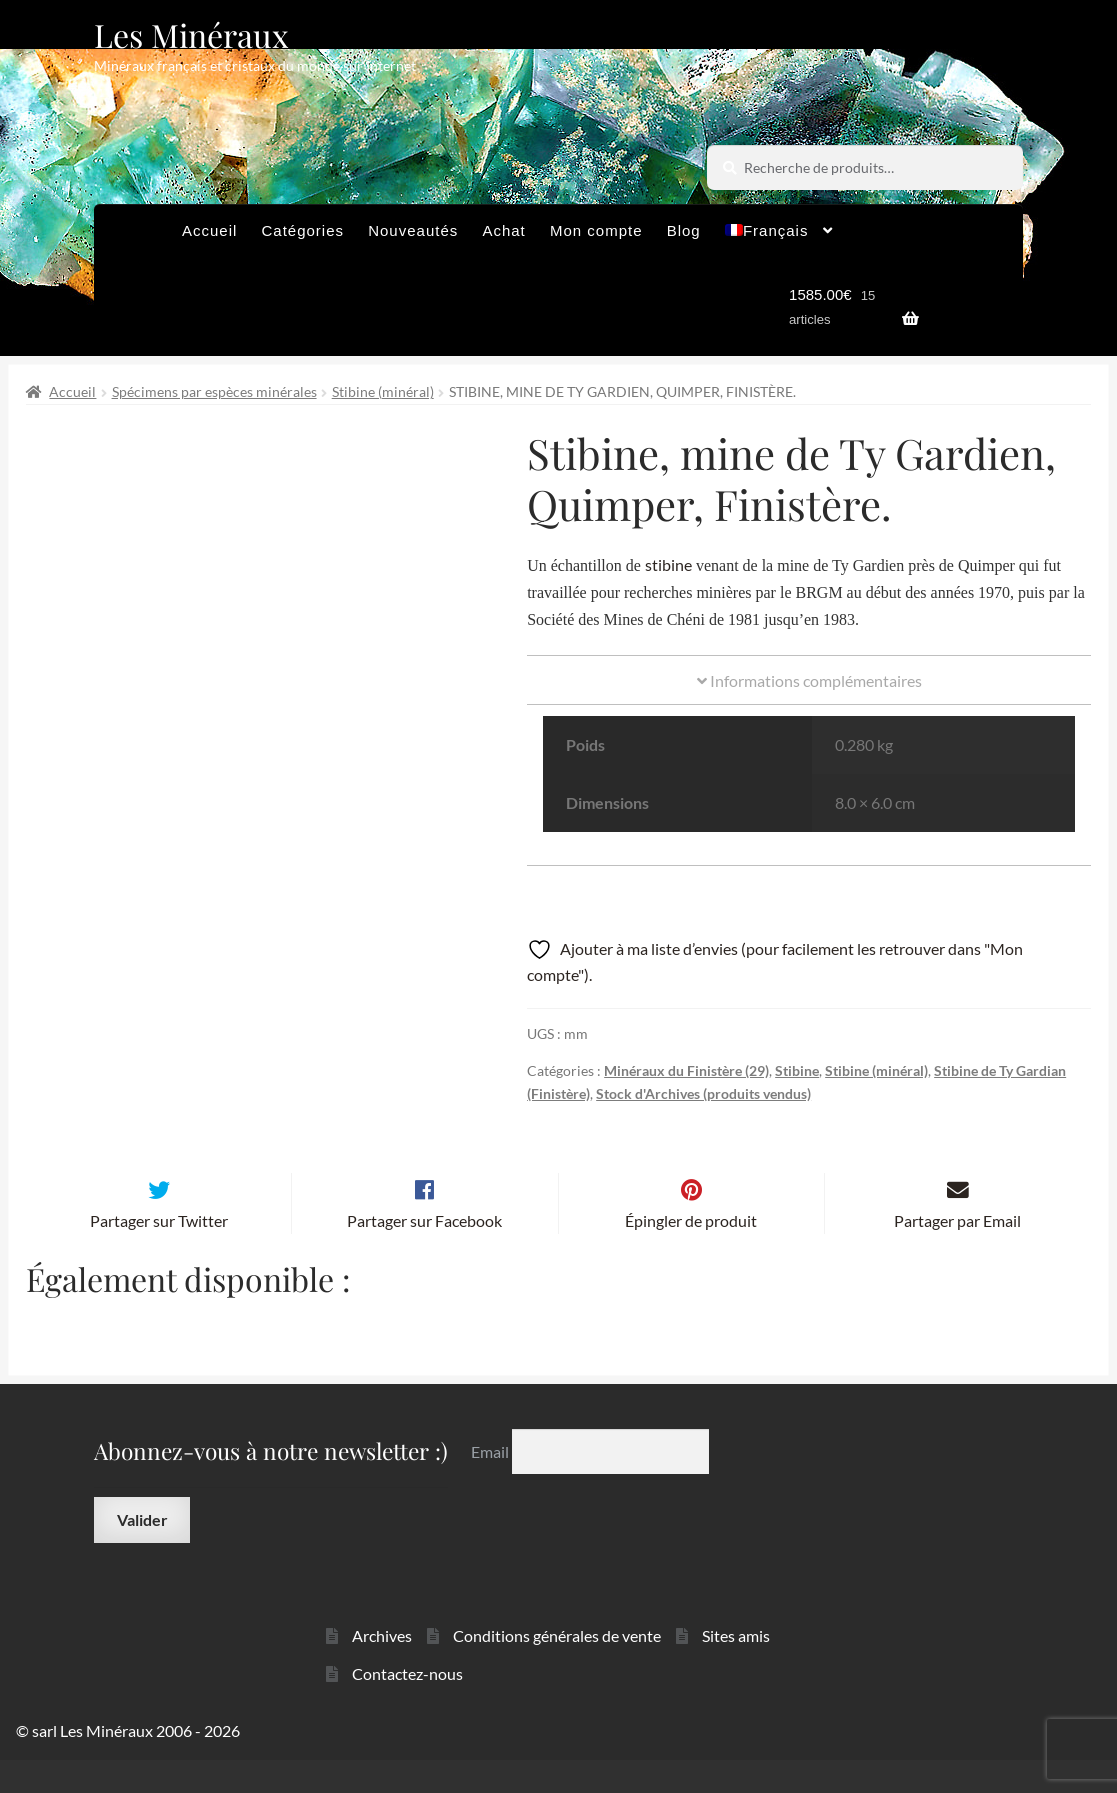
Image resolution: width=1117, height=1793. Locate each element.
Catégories (302, 230)
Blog (684, 230)
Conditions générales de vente (557, 1667)
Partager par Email (957, 1253)
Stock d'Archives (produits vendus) (703, 1093)
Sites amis (736, 1667)
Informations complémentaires (809, 680)
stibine (668, 564)
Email (491, 1483)
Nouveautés (413, 230)
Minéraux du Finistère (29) (686, 1070)
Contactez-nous (407, 1706)
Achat (503, 230)
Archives (382, 1667)
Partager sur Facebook (424, 1253)
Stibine (797, 1070)
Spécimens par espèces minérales (214, 391)
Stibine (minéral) (383, 391)
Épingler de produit (691, 1253)
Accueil (209, 230)
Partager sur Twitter (159, 1253)
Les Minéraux (191, 34)
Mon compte (596, 230)
